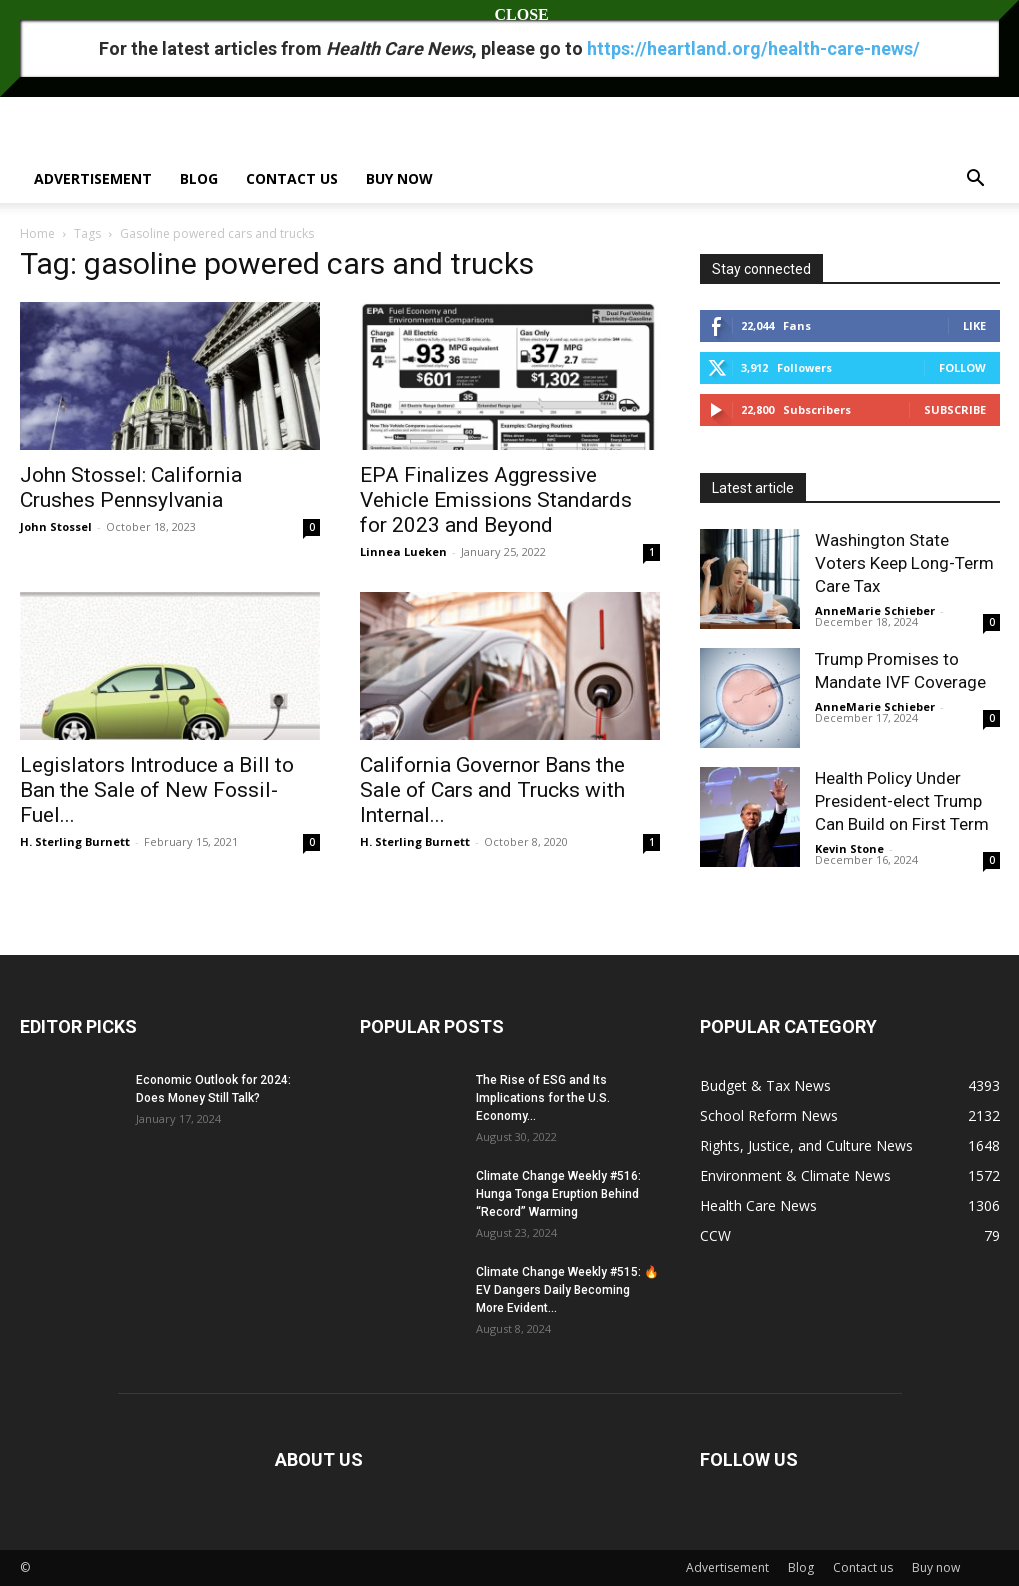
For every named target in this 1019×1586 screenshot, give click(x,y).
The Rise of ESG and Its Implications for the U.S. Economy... (543, 1098)
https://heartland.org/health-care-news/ (753, 48)
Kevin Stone (849, 848)
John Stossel (56, 526)
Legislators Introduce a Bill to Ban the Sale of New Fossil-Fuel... (157, 790)
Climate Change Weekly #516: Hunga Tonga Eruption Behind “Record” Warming (558, 1194)
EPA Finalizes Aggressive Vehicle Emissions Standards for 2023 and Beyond (496, 500)
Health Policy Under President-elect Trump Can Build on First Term (902, 801)
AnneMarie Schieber (875, 610)
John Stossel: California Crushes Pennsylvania (131, 487)
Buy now (399, 178)
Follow (962, 367)
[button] (976, 180)
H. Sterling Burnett (75, 841)
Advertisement (93, 178)
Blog (199, 178)
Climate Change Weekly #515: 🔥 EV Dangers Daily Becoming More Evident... (567, 1290)
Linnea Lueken (403, 551)
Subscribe (955, 409)
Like (974, 325)
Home (37, 233)
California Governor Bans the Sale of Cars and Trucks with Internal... (492, 790)
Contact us (292, 178)
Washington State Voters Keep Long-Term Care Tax (904, 563)
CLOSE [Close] (510, 14)
